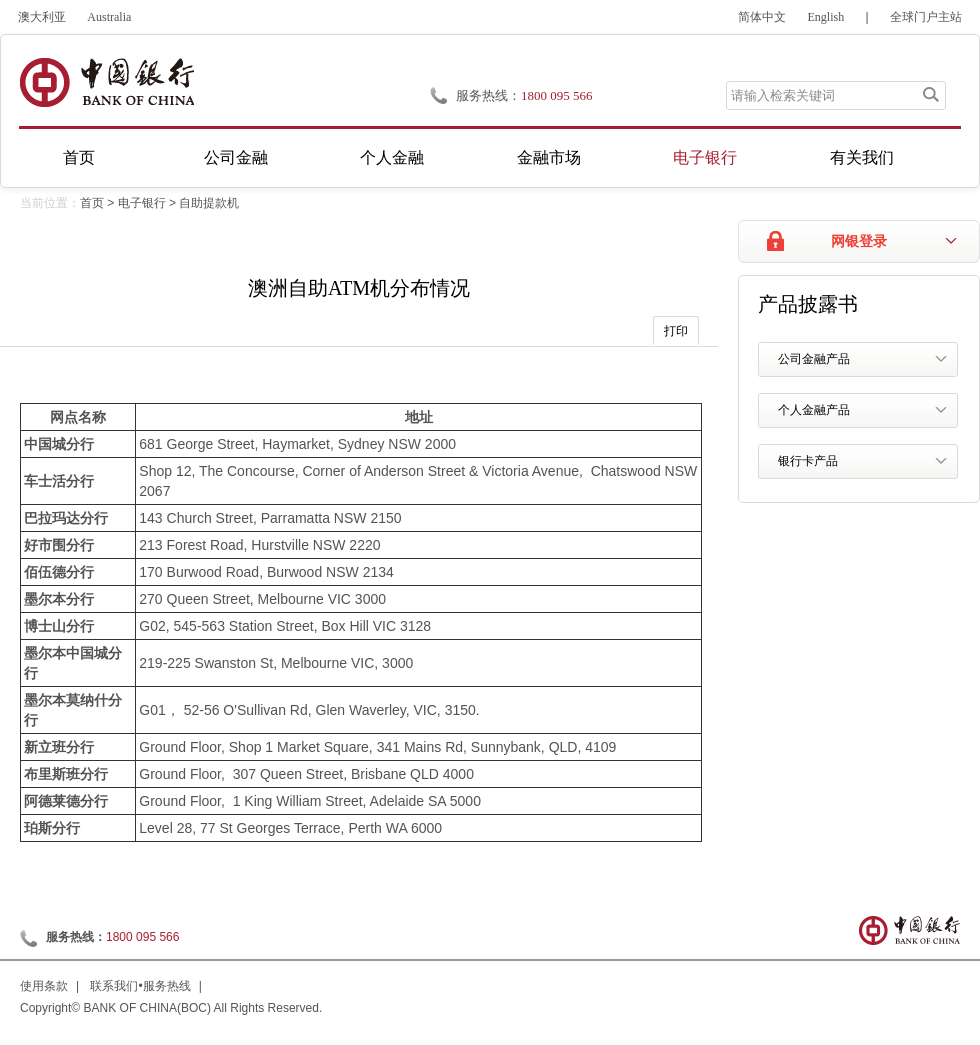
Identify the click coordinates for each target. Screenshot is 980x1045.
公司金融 (236, 157)
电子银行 (705, 157)
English (826, 17)
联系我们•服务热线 (140, 986)
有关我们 (862, 157)
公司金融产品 (814, 359)
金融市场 (549, 157)
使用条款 (44, 986)
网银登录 (859, 241)
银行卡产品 (808, 461)
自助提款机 (209, 203)
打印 (676, 331)
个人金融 (392, 157)
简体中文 (762, 17)
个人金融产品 (814, 410)
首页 (79, 157)
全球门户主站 (926, 17)
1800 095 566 (557, 95)
